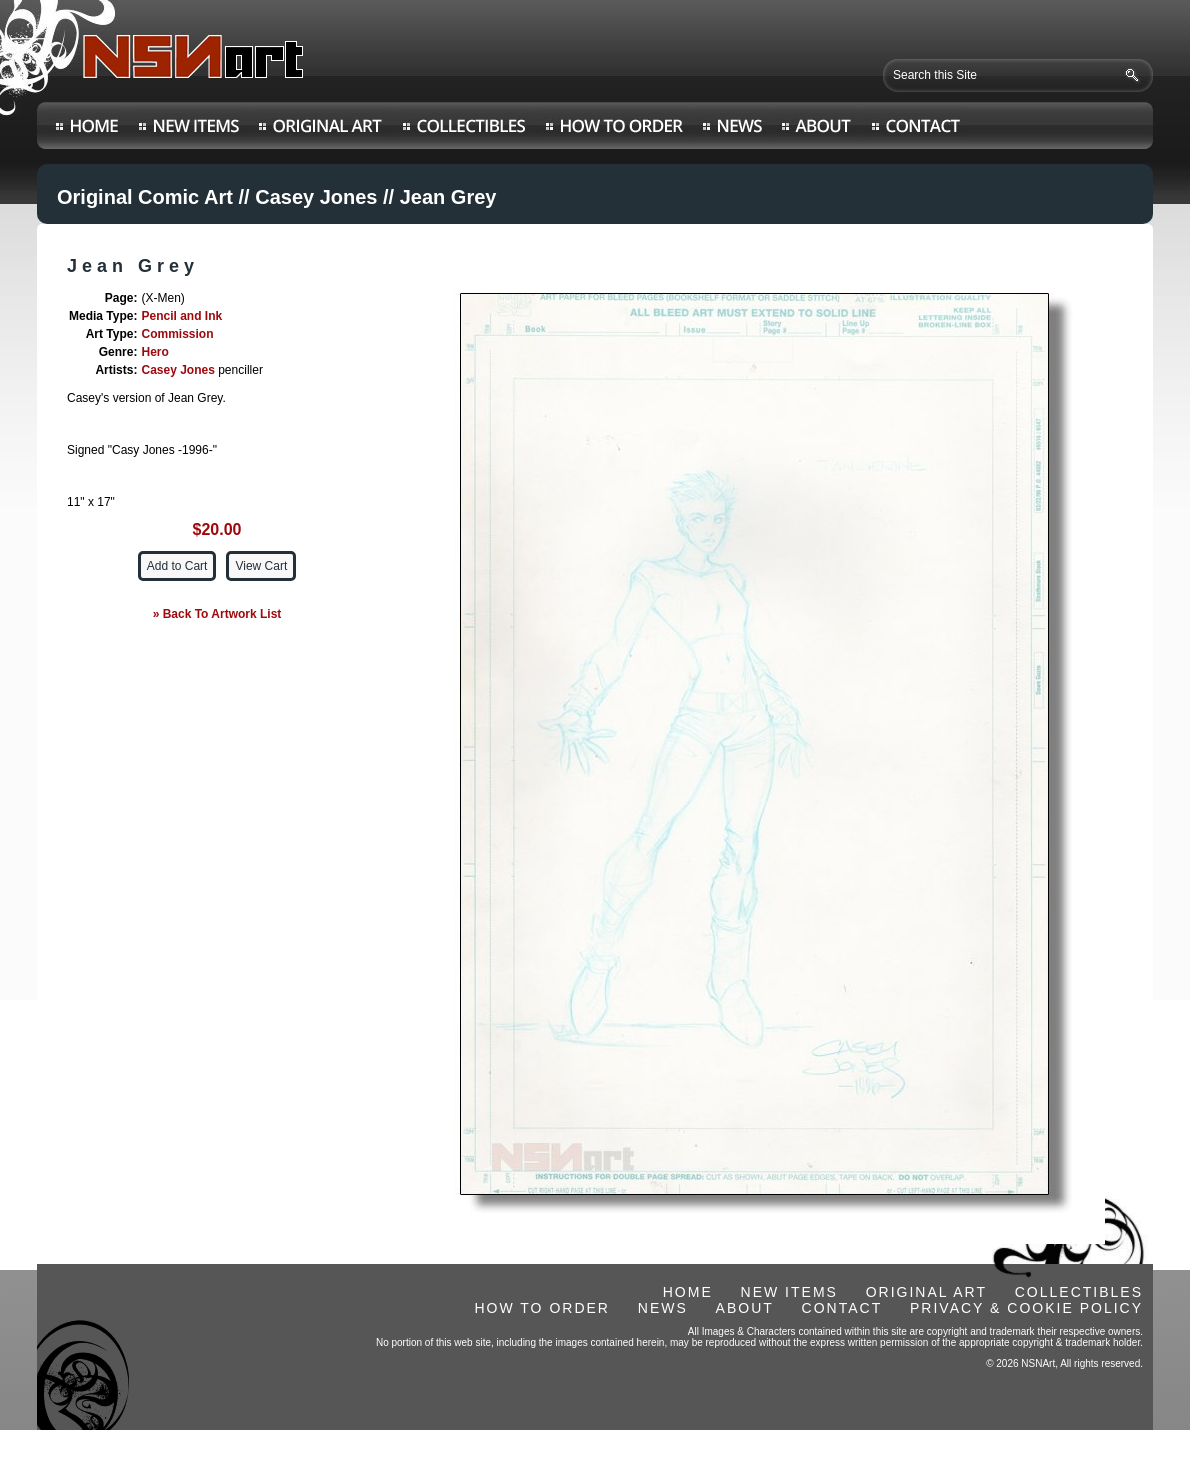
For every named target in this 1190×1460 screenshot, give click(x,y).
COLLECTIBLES (1079, 1292)
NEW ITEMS (789, 1292)
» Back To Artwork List (217, 614)
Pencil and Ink (181, 316)
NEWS (663, 1308)
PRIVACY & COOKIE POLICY (1026, 1308)
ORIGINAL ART (926, 1292)
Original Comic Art (145, 197)
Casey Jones (316, 197)
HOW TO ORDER (542, 1308)
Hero (154, 352)
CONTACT (842, 1308)
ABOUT (745, 1308)
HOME (688, 1292)
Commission (177, 334)
